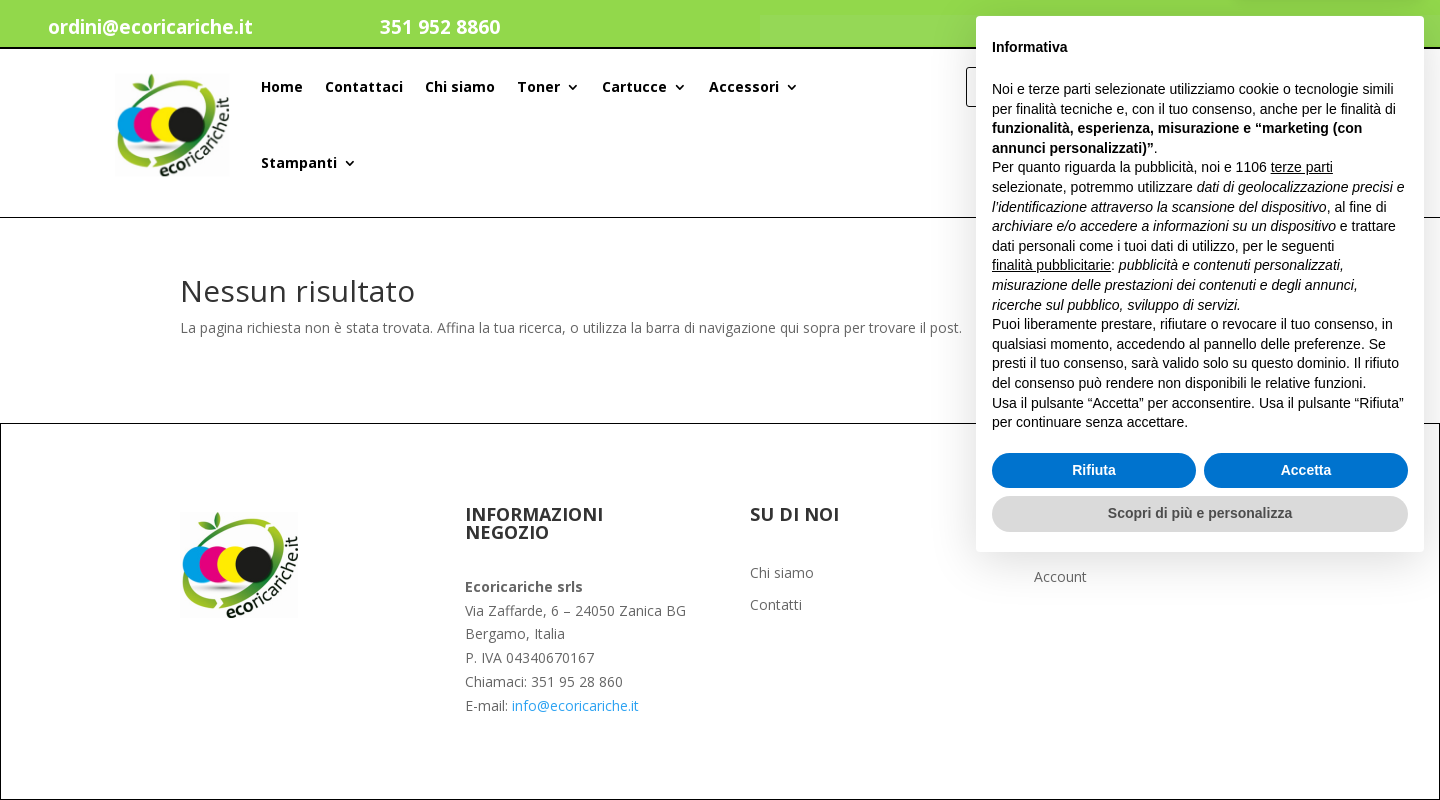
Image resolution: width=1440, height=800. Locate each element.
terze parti (1302, 400)
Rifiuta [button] (1094, 702)
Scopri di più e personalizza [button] (1200, 745)
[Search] (1300, 87)
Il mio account (1226, 33)
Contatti (776, 606)
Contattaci (364, 86)
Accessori (744, 86)
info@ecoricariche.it (575, 705)
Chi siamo (460, 86)
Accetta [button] (1306, 702)
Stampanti (299, 162)
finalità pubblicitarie (1051, 497)
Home (282, 86)
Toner (538, 86)
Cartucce (634, 86)
